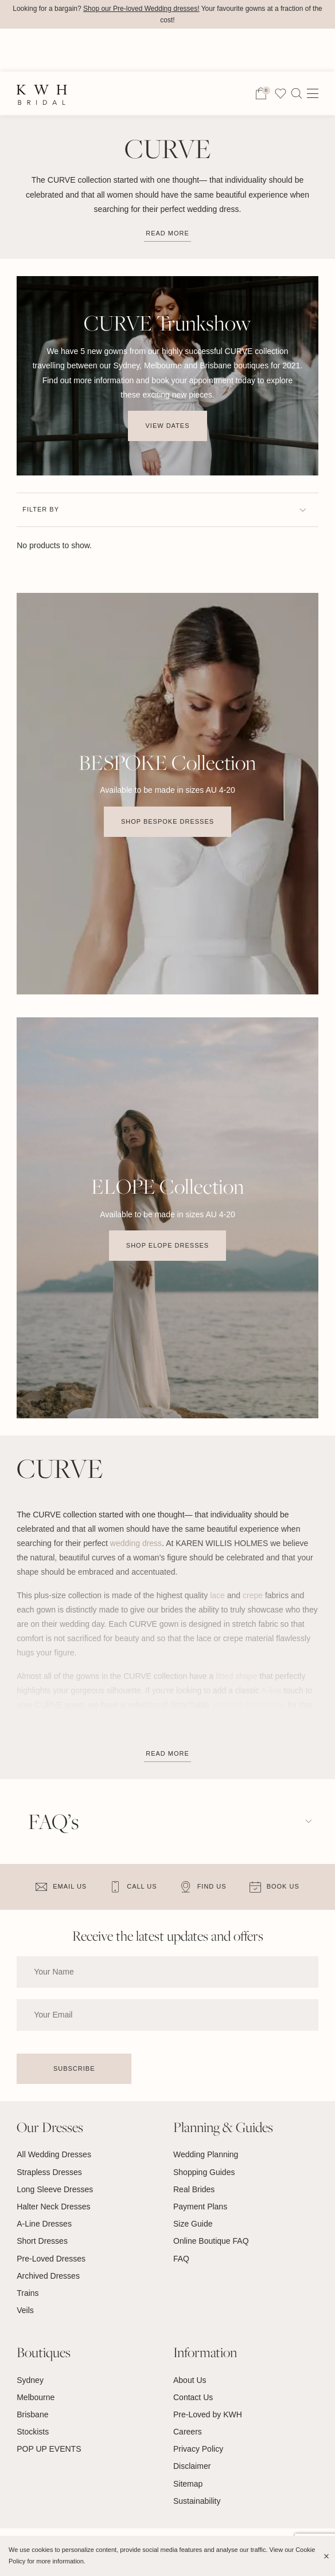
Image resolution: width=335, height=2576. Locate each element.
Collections (162, 93)
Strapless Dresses (49, 2172)
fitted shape (236, 1676)
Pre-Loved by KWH (207, 2414)
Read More (167, 1753)
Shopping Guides (204, 2172)
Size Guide (192, 2223)
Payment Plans (200, 2206)
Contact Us (193, 2397)
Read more (167, 233)
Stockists (33, 2431)
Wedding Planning (205, 2155)
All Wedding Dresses (54, 2155)
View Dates (167, 425)
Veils (25, 2310)
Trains (27, 2293)
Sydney (30, 2380)
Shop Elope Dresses (167, 1245)
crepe (253, 1595)
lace (217, 1595)
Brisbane (32, 2414)
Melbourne (35, 2397)
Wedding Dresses (87, 93)
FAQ (181, 2258)
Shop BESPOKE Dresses (167, 821)
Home (27, 93)
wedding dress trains (248, 1704)
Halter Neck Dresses (53, 2206)
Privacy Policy (198, 2448)
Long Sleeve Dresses (55, 2189)
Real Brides (194, 2189)
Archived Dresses (48, 2275)
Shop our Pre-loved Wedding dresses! (141, 9)
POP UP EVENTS (49, 2448)
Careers (187, 2431)
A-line (271, 1690)
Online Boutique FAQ (211, 2241)
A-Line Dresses (44, 2223)
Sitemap (187, 2483)
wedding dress (136, 1543)
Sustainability (197, 2501)
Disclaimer (192, 2466)
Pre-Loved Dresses (51, 2258)
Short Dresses (42, 2241)
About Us (190, 2380)
